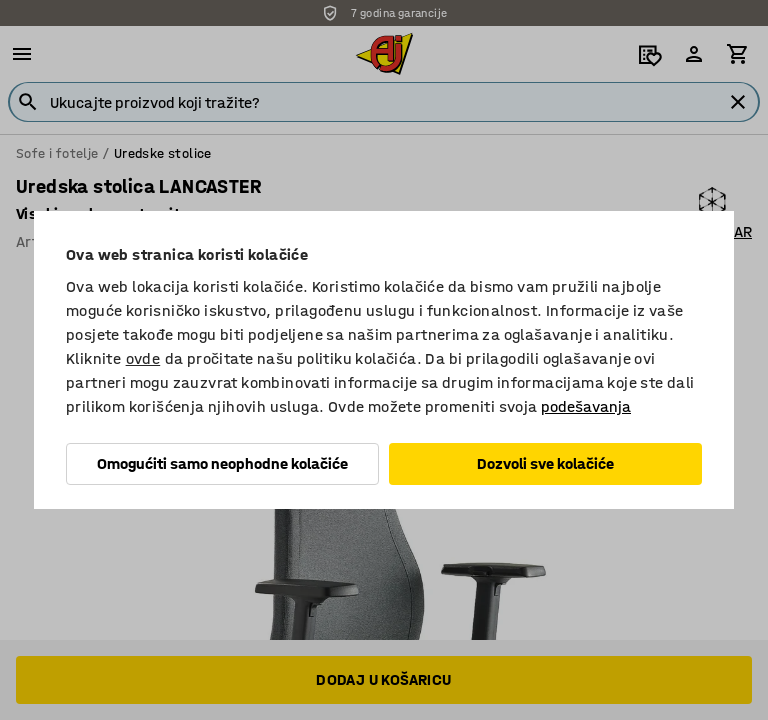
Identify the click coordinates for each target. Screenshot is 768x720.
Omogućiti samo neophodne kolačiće (222, 463)
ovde (143, 358)
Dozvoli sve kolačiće (545, 463)
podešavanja (586, 406)
